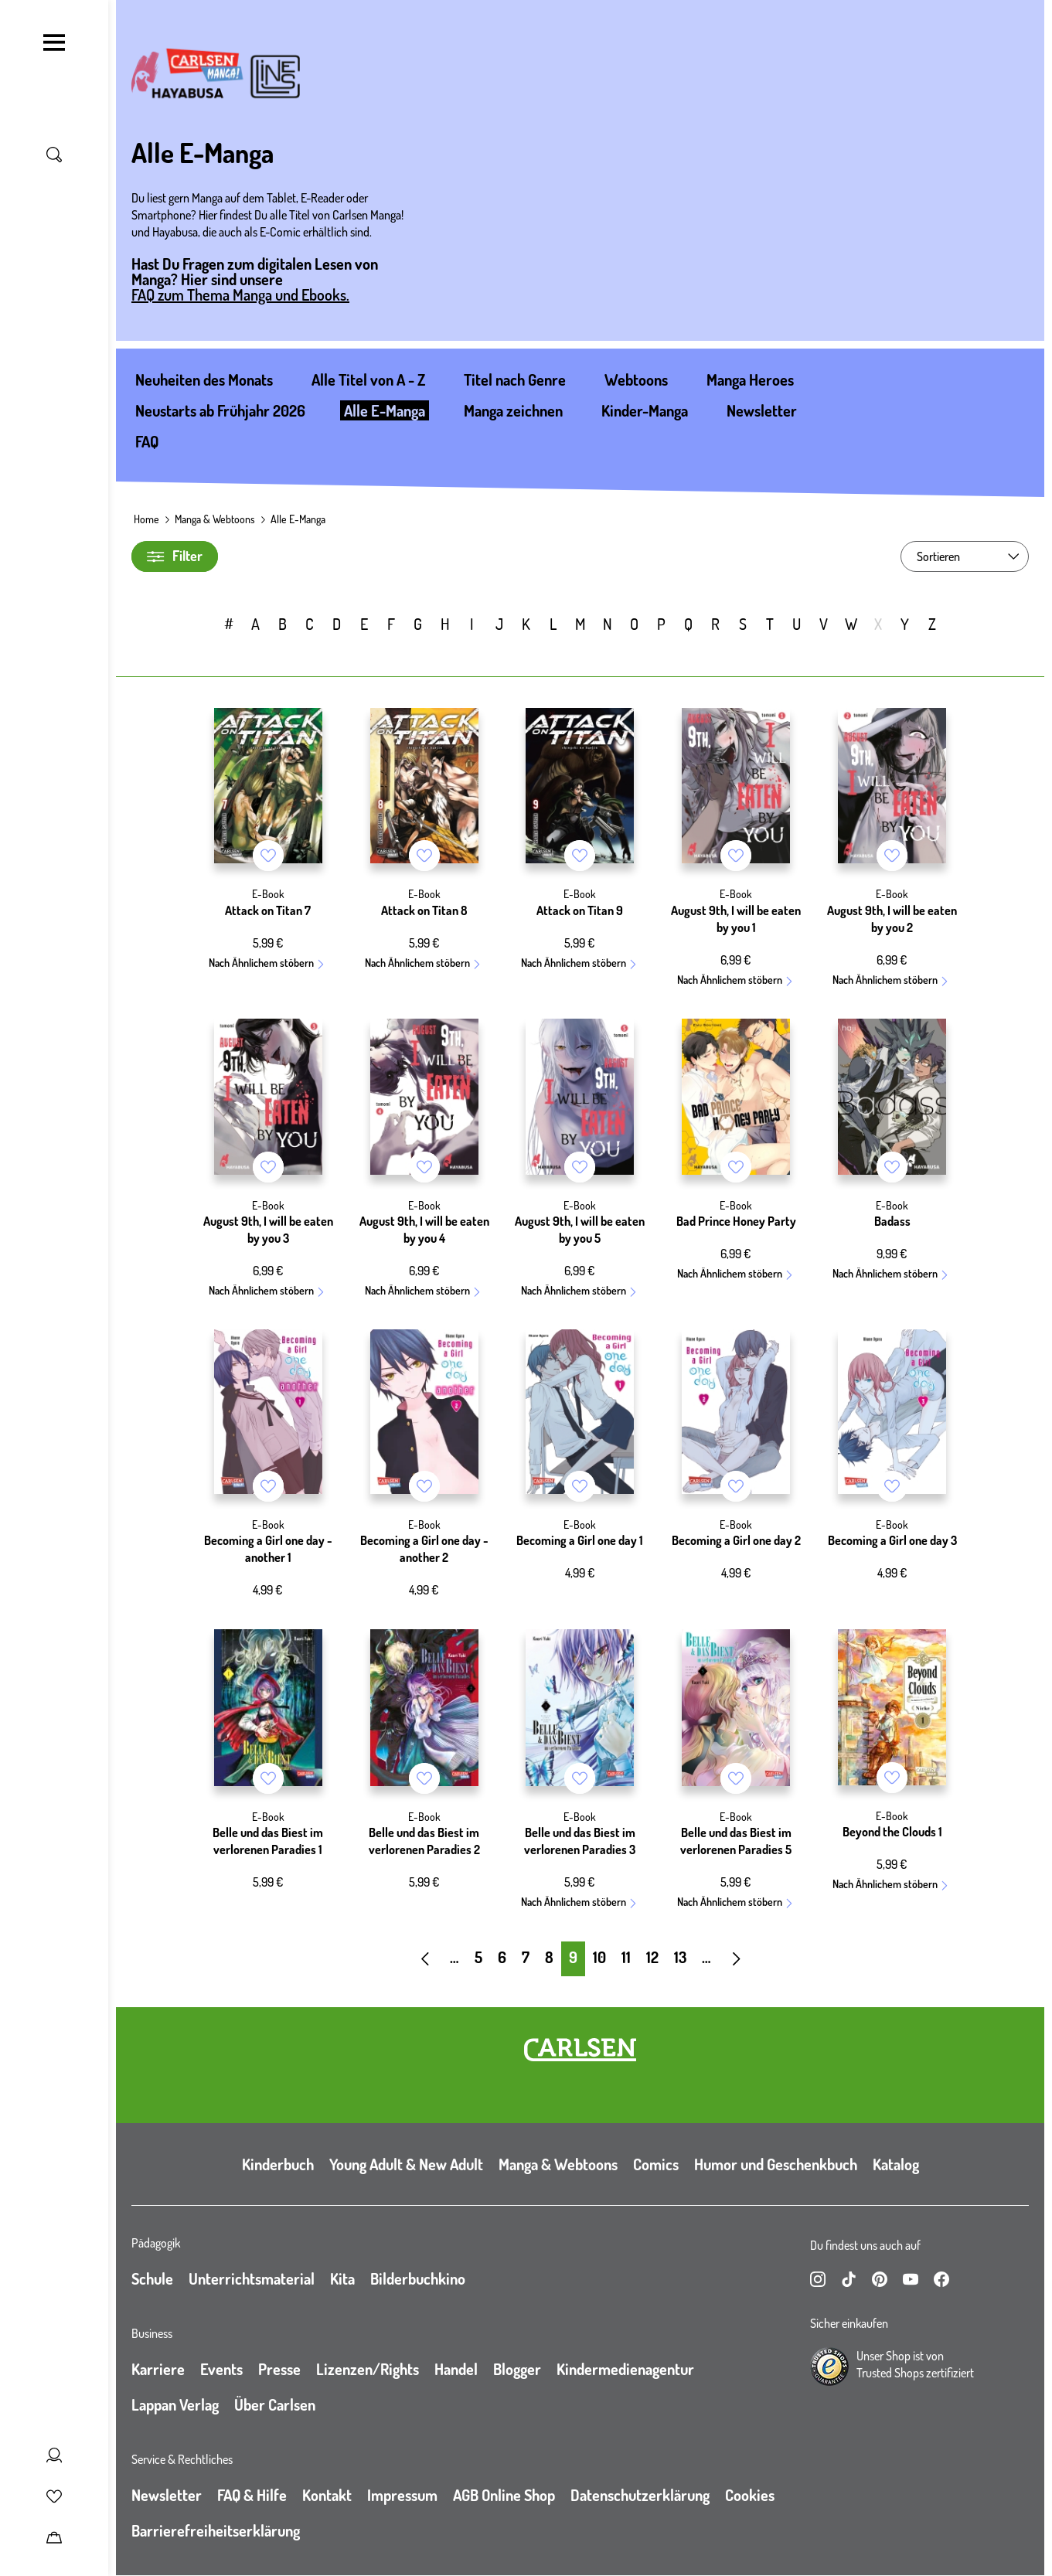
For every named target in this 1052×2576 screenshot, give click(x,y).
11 (626, 1957)
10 (599, 1957)
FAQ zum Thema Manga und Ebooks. (240, 294)
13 (680, 1957)
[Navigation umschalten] (54, 42)
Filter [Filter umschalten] (175, 556)
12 (652, 1957)
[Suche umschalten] (54, 154)
